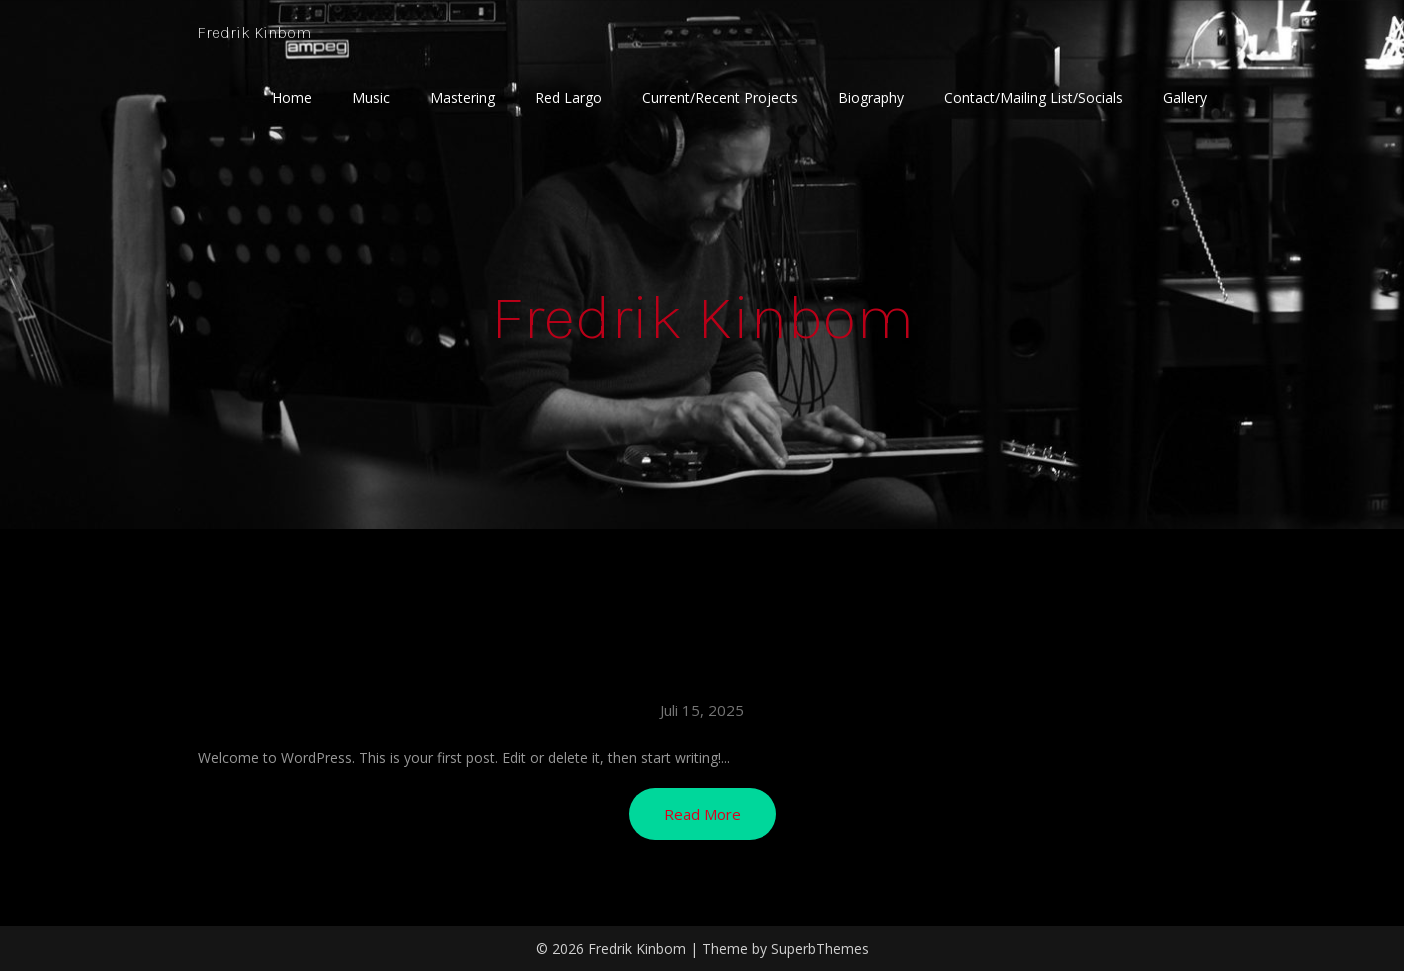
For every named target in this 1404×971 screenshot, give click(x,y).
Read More (702, 814)
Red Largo (568, 97)
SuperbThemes (820, 948)
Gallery (1185, 97)
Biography (871, 97)
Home (292, 97)
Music (371, 97)
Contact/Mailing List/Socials (1033, 97)
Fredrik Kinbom (264, 32)
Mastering (462, 97)
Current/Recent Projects (720, 97)
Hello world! (702, 669)
